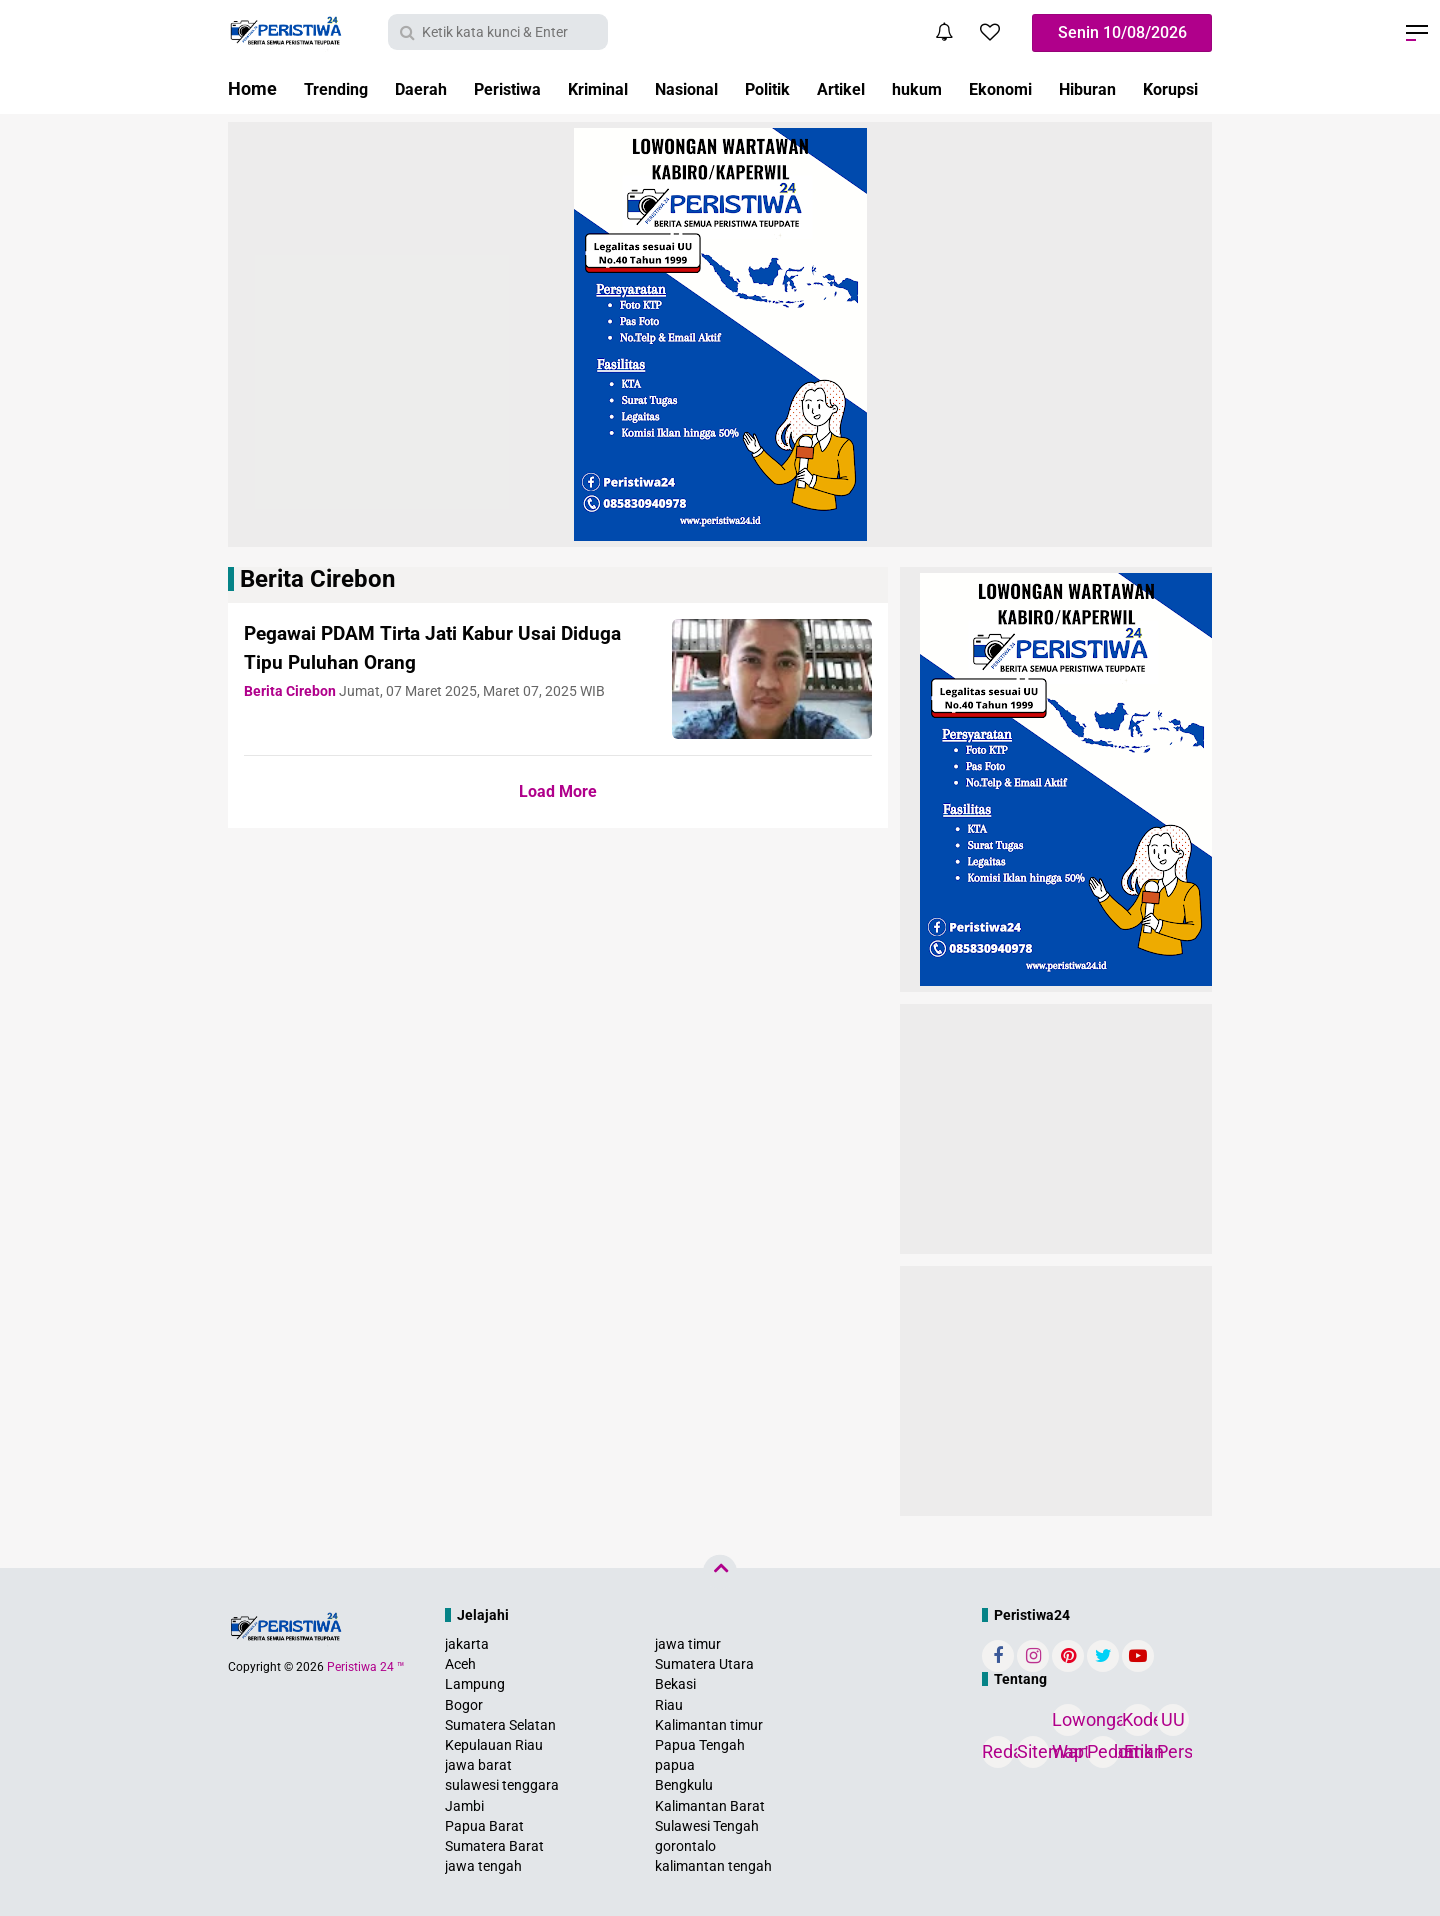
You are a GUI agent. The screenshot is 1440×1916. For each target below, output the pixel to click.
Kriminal (627, 88)
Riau (669, 1705)
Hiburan (1163, 88)
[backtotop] (720, 1572)
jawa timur (688, 1644)
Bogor (464, 1705)
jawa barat (478, 1765)
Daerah (432, 88)
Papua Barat (484, 1826)
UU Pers (1173, 1722)
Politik (814, 88)
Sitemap (1033, 1751)
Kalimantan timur (709, 1725)
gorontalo (685, 1846)
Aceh (460, 1664)
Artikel (895, 88)
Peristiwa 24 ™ (366, 1667)
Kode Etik (1138, 1722)
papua (675, 1765)
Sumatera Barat (494, 1846)
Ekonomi (1068, 88)
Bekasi (675, 1684)
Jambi (464, 1806)
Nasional (725, 88)
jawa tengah (483, 1866)
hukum (978, 88)
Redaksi (998, 1751)
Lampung (475, 1684)
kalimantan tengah (713, 1866)
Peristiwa (527, 88)
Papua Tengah (700, 1745)
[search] (498, 32)
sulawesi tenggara (502, 1785)
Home (252, 88)
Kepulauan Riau (494, 1745)
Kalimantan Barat (710, 1806)
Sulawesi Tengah (707, 1826)
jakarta (467, 1644)
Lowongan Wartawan (1068, 1722)
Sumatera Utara (704, 1664)
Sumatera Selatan (500, 1725)
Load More (558, 791)
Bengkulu (684, 1785)
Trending (340, 88)
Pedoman (1103, 1751)
